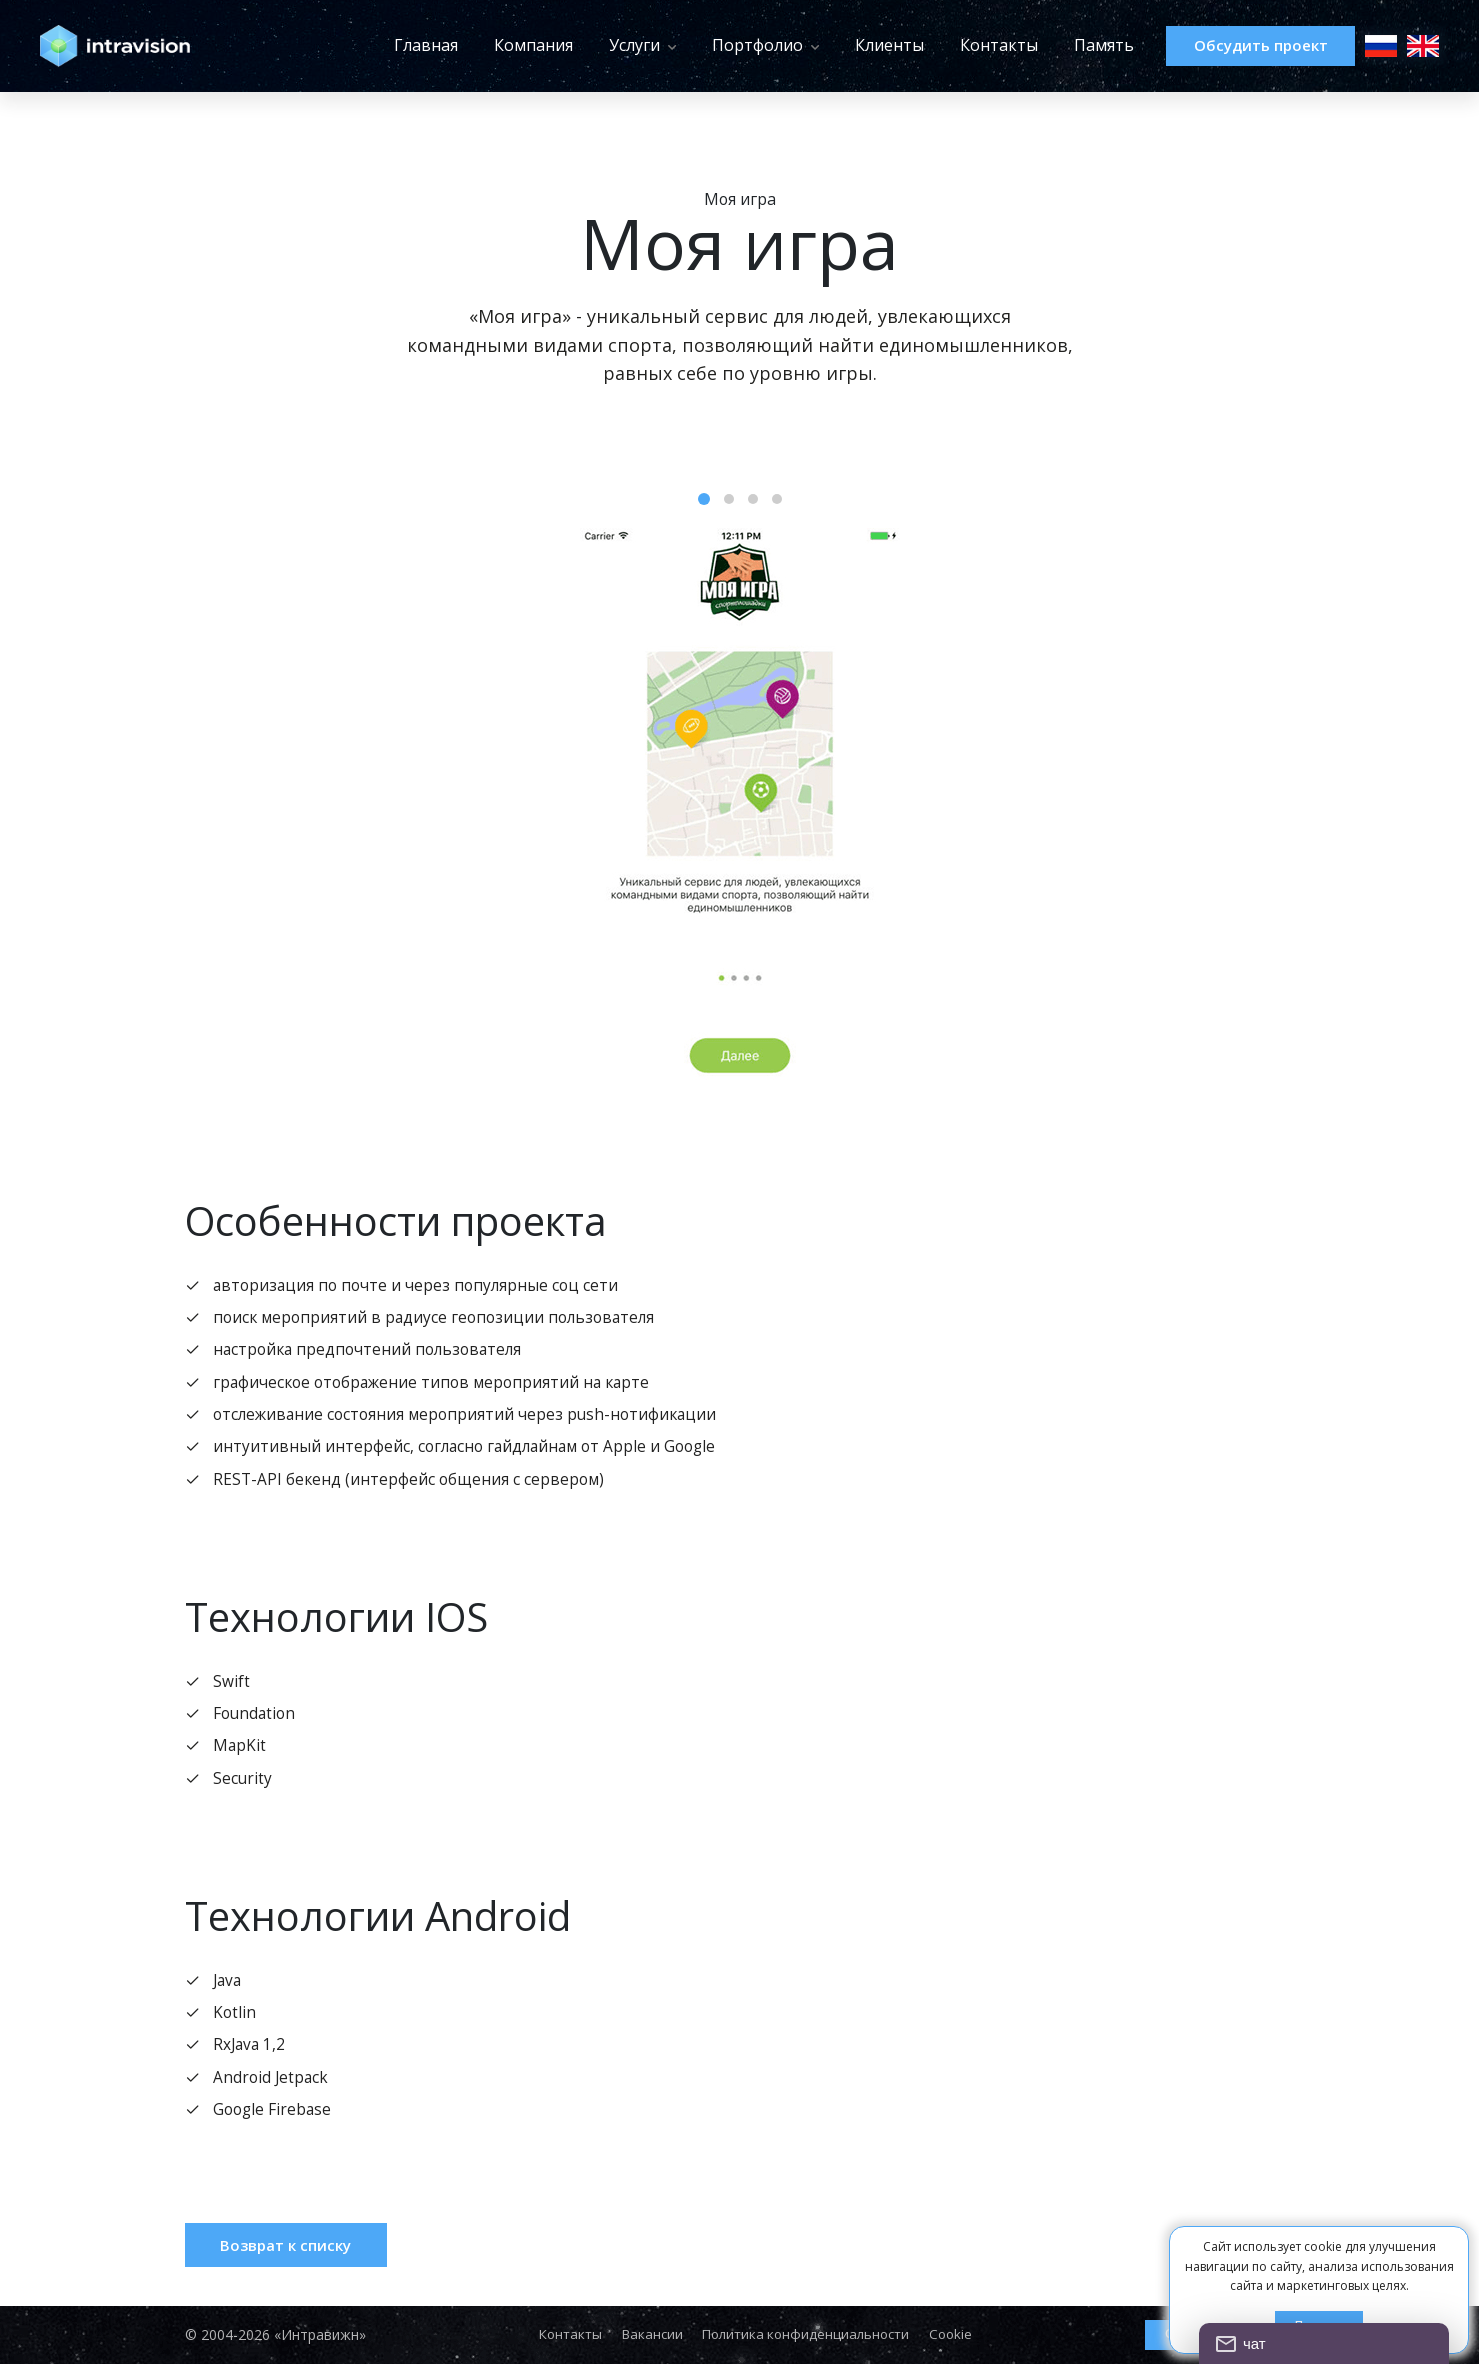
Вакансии (648, 2335)
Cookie (959, 2335)
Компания (494, 45)
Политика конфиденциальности (808, 2335)
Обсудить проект (1241, 46)
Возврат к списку (296, 2266)
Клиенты (850, 45)
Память (1065, 45)
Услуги (595, 45)
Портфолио (718, 45)
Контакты (960, 45)
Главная (387, 45)
